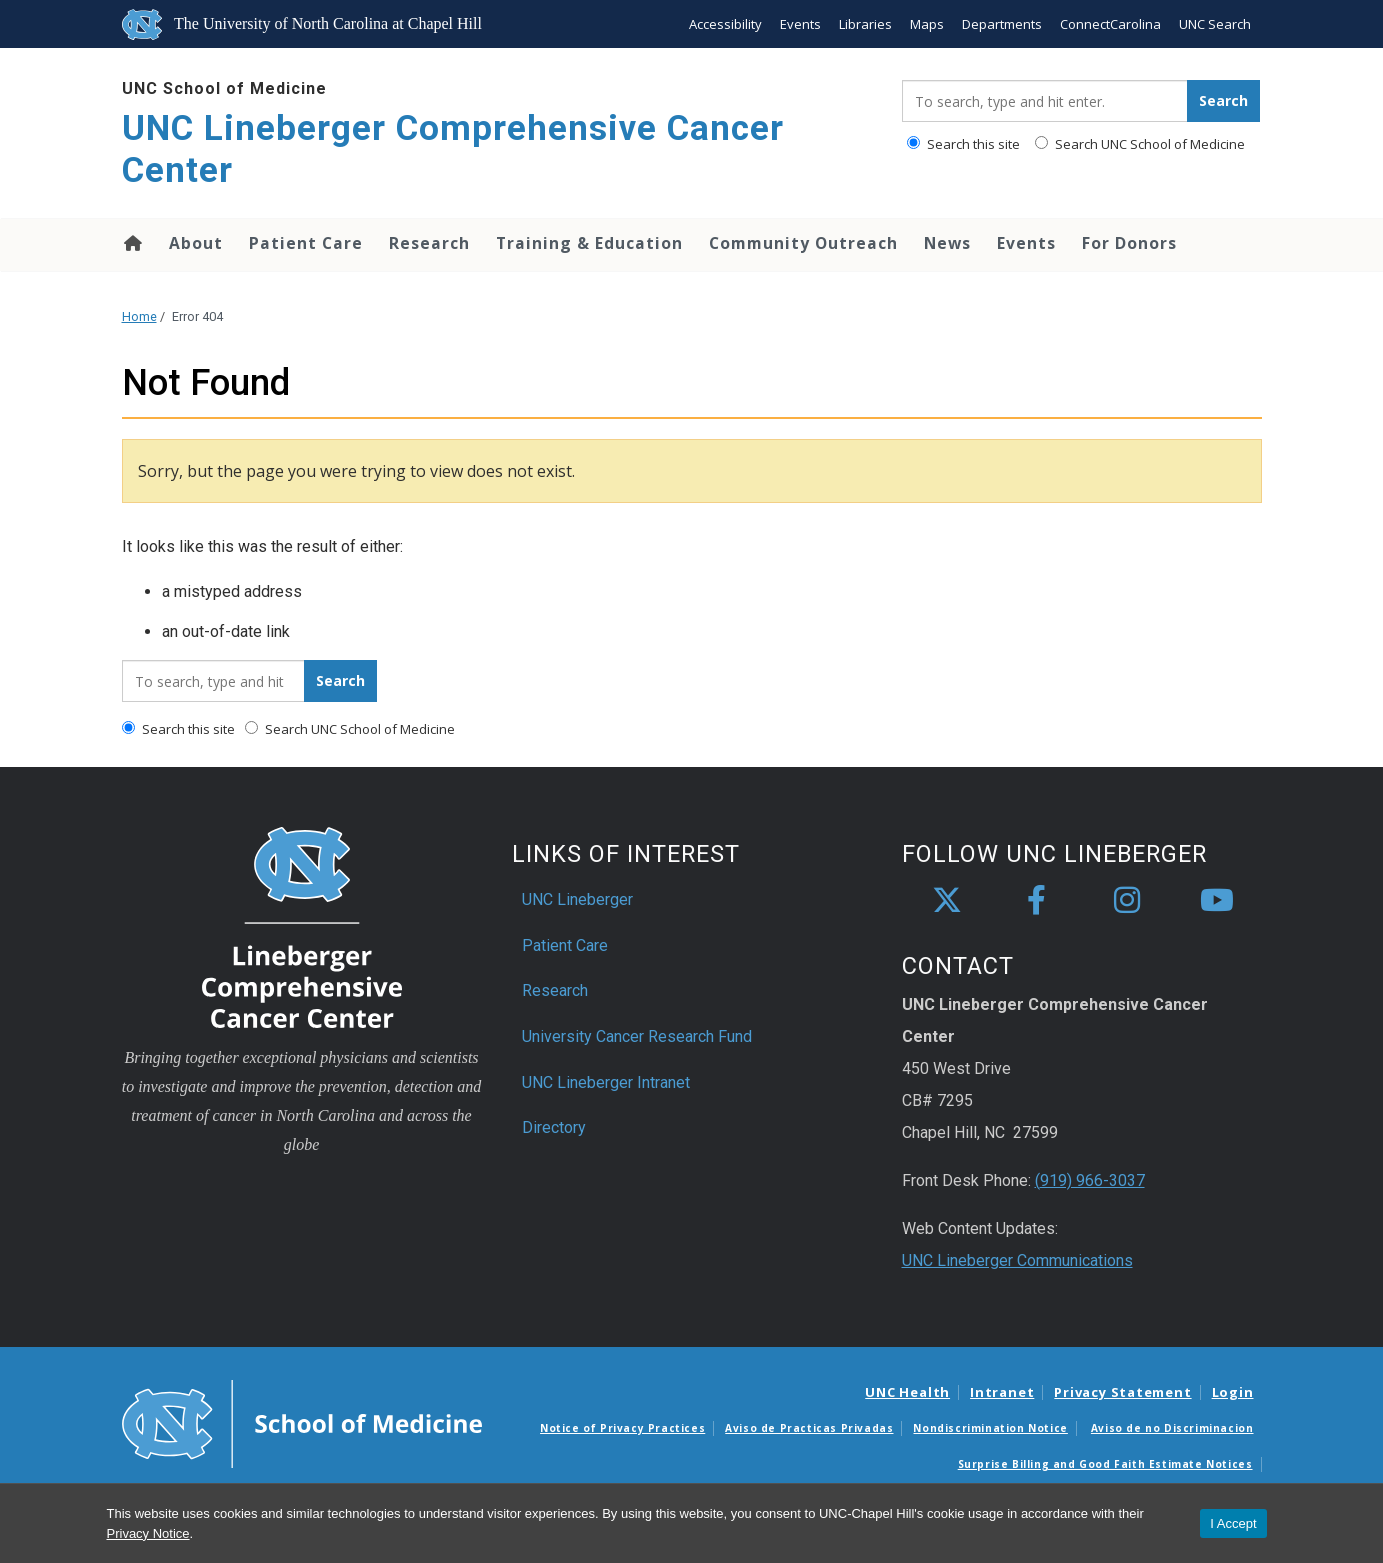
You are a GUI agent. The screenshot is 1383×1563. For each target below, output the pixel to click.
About (196, 243)
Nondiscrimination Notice (990, 1428)
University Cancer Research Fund (637, 1036)
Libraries (865, 24)
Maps (927, 24)
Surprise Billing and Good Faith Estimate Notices (1105, 1464)
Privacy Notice (148, 1533)
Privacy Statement (1122, 1392)
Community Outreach (803, 243)
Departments (1002, 24)
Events (800, 24)
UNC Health (907, 1392)
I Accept (1233, 1523)
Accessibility (725, 24)
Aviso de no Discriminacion (1172, 1428)
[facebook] (1037, 901)
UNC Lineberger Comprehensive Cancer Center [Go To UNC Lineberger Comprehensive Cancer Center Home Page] (453, 149)
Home (131, 243)
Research (429, 243)
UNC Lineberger (577, 899)
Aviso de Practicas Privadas (809, 1428)
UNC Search (1215, 24)
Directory (554, 1127)
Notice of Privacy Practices (622, 1428)
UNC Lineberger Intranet (606, 1082)
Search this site (963, 144)
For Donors (1129, 243)
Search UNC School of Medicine (1140, 144)
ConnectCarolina (1110, 24)
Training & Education (589, 243)
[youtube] (1217, 901)
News (947, 243)
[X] (947, 901)
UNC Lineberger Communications (1017, 1260)
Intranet (1002, 1392)
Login (1233, 1392)
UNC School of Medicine (224, 88)
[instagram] (1127, 901)
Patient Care (306, 243)
